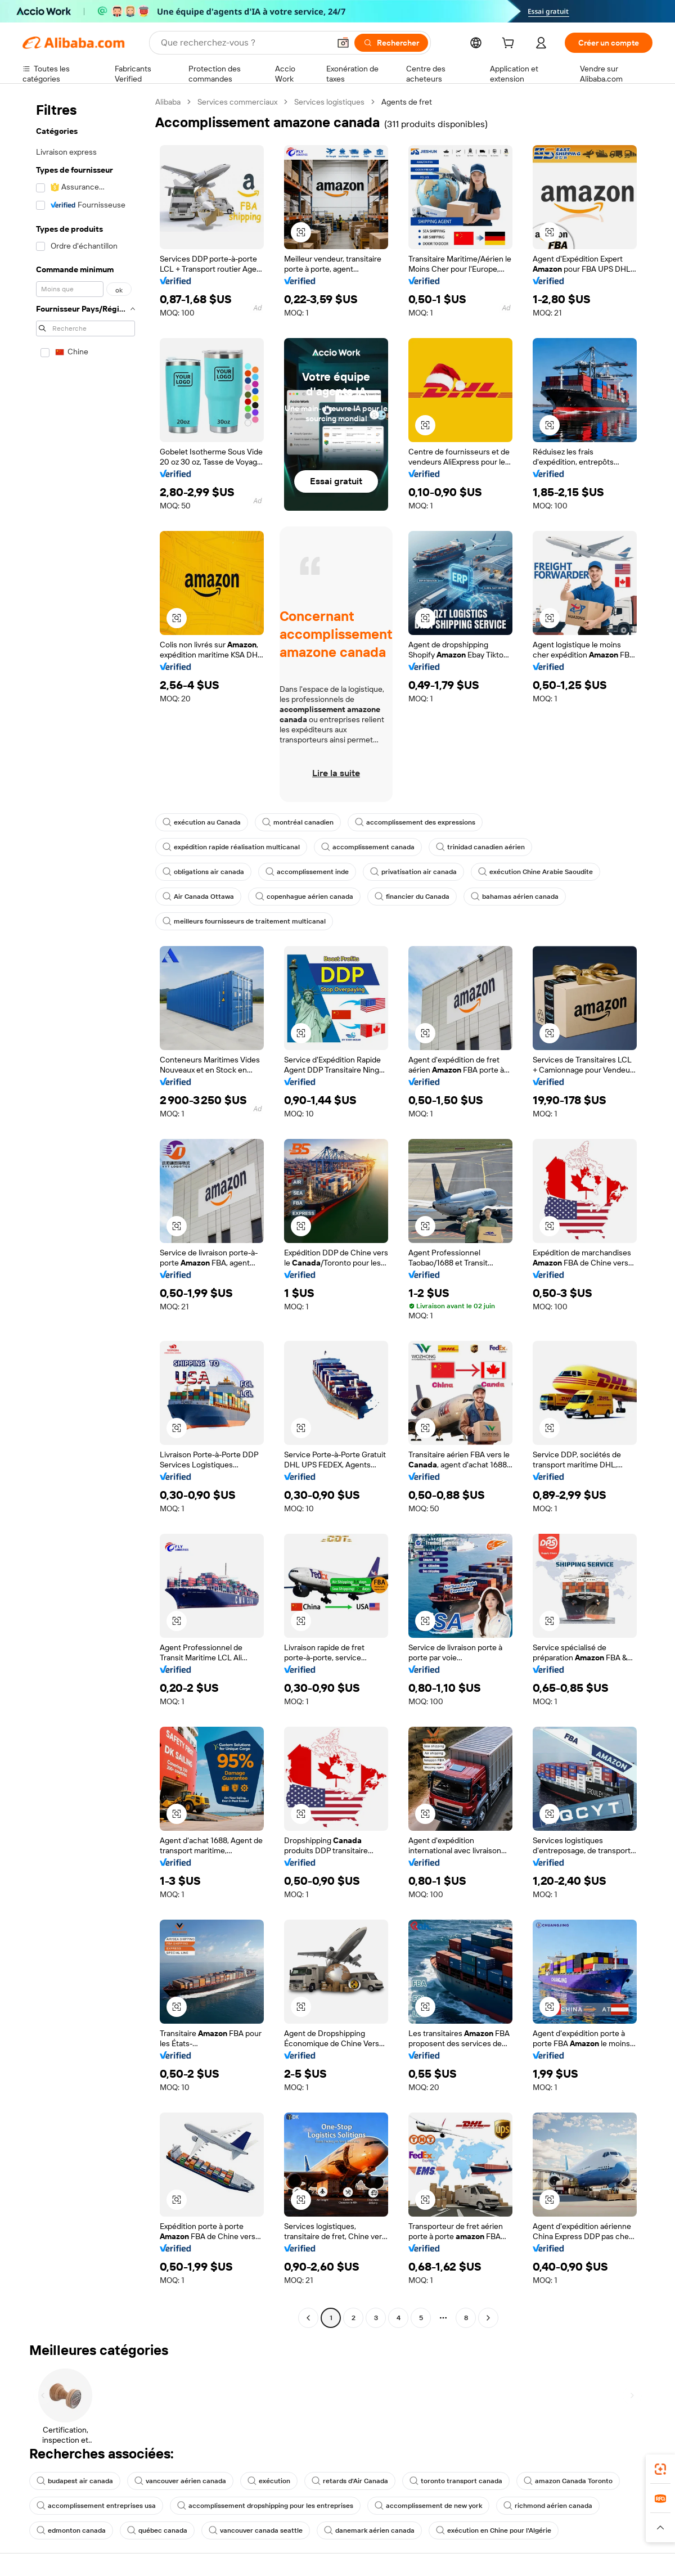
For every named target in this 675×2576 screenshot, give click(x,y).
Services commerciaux (237, 101)
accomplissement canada (368, 847)
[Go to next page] (488, 2318)
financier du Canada (412, 896)
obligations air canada (203, 871)
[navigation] (85, 1211)
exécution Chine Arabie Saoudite (535, 871)
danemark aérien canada (369, 2530)
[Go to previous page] (308, 2318)
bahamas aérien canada (515, 896)
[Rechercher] (391, 43)
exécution (269, 2480)
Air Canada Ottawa (198, 896)
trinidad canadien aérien (480, 847)
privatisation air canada (413, 871)
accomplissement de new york (428, 2505)
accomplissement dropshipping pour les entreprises (265, 2505)
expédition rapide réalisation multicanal (231, 847)
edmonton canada (71, 2530)
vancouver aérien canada (180, 2480)
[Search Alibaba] (244, 43)
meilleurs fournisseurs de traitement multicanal (244, 921)
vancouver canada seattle (256, 2530)
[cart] (510, 44)
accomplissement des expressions (415, 822)
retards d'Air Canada (350, 2480)
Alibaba (168, 101)
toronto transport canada (456, 2480)
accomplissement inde (307, 871)
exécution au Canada (202, 822)
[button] (343, 42)
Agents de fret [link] (406, 101)
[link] (660, 2469)
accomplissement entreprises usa (96, 2505)
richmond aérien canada (547, 2505)
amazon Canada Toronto (568, 2480)
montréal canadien (298, 822)
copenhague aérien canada (304, 896)
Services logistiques (329, 101)
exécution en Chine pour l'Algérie (493, 2530)
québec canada (157, 2530)
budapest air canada (75, 2480)
